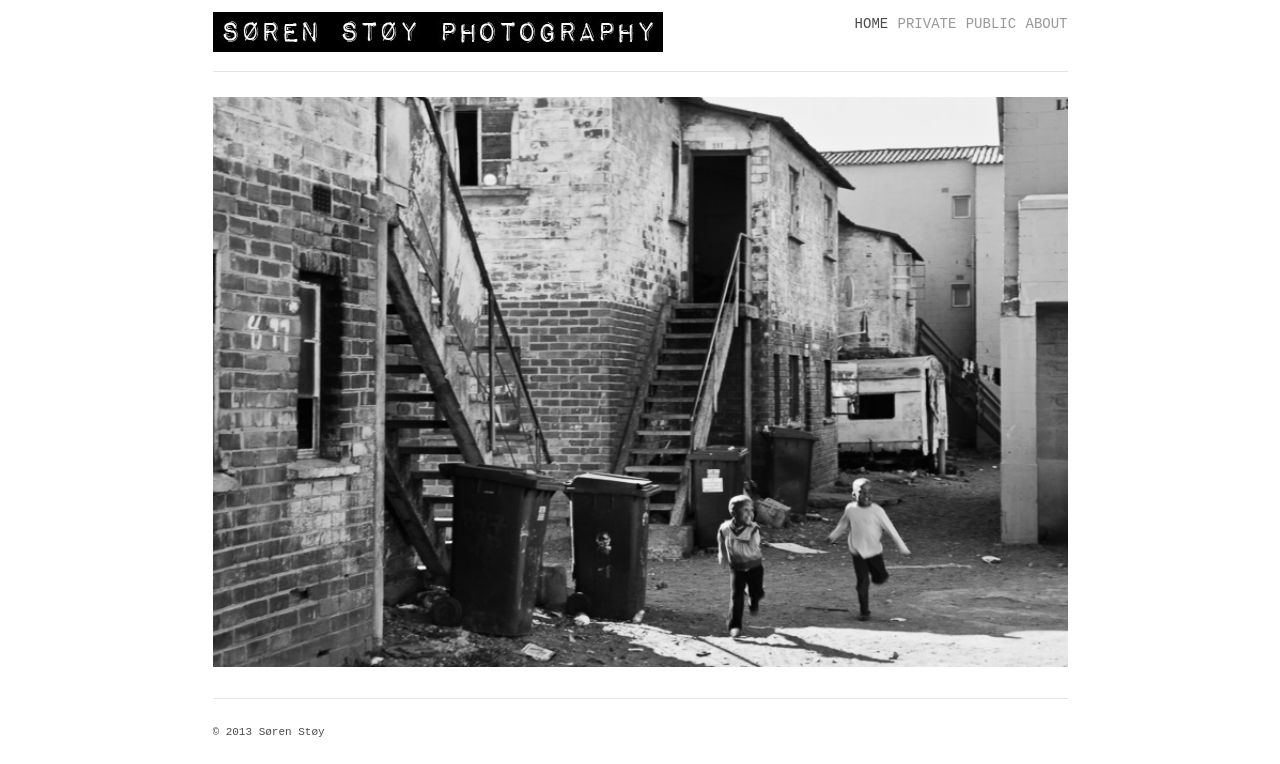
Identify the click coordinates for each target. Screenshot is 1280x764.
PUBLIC (991, 24)
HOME (872, 24)
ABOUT (1046, 24)
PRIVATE (927, 24)
